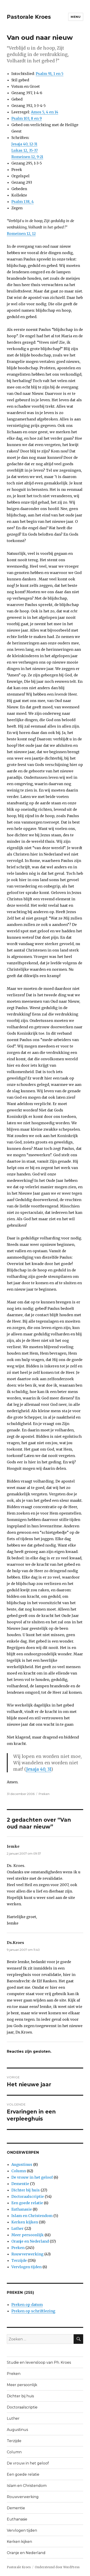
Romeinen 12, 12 (21, 233)
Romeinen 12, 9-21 (27, 156)
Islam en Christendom (31, 2215)
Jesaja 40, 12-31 (24, 144)
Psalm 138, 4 (22, 201)
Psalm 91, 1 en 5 (49, 73)
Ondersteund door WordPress (57, 2567)
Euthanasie (21, 2209)
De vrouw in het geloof (32, 2177)
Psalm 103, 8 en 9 (26, 118)
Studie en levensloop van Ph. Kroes (39, 2362)
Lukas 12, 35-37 (24, 150)
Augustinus (21, 2164)
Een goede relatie (27, 2203)
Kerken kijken (24, 2222)
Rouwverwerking (27, 2254)
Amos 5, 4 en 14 (44, 112)
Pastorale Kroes (29, 17)
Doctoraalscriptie (27, 2196)
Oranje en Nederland (30, 2241)
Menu (75, 17)
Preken (44, 1794)
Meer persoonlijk (27, 2235)
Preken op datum (27, 2304)
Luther (17, 2228)
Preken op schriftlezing (33, 2311)
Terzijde (19, 2260)
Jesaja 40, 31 (38, 1769)
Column (18, 2171)
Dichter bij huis (25, 2190)
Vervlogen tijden (26, 2267)
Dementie (20, 2183)
